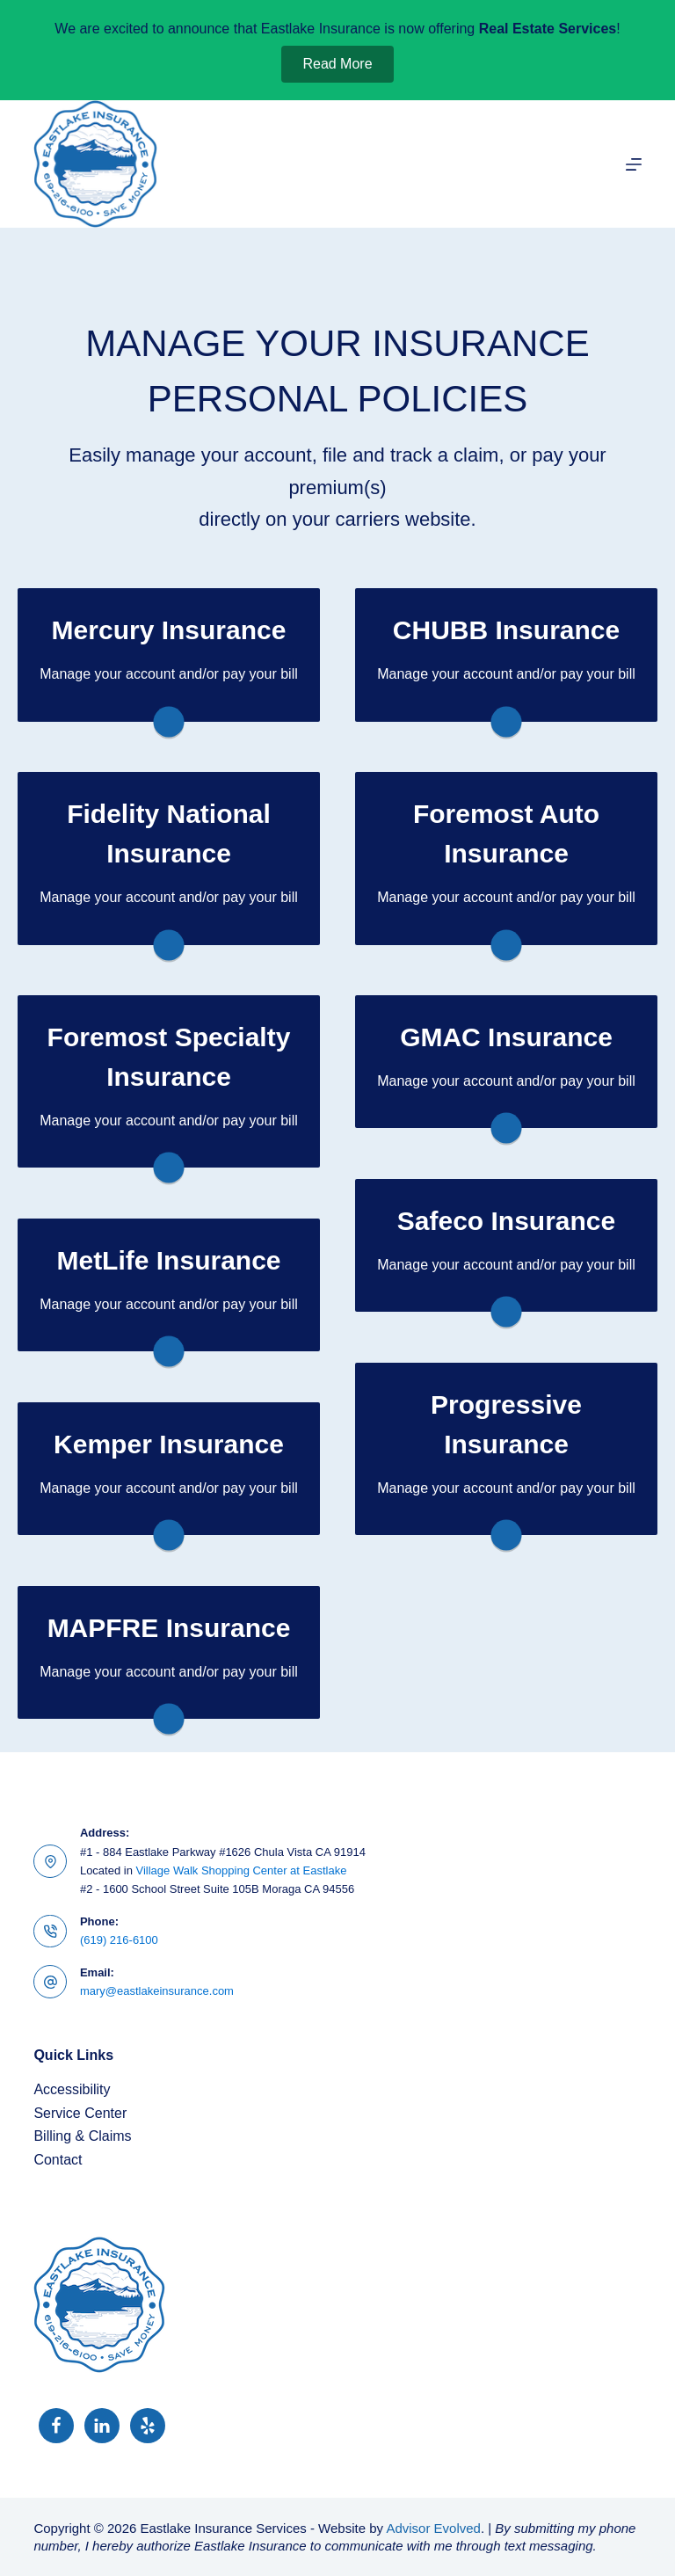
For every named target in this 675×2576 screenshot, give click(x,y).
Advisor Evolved (433, 2528)
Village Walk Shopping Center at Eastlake (241, 1870)
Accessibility (71, 2089)
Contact (57, 2159)
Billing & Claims (82, 2135)
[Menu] (634, 164)
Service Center (80, 2113)
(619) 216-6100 (119, 1940)
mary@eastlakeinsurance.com (157, 1990)
